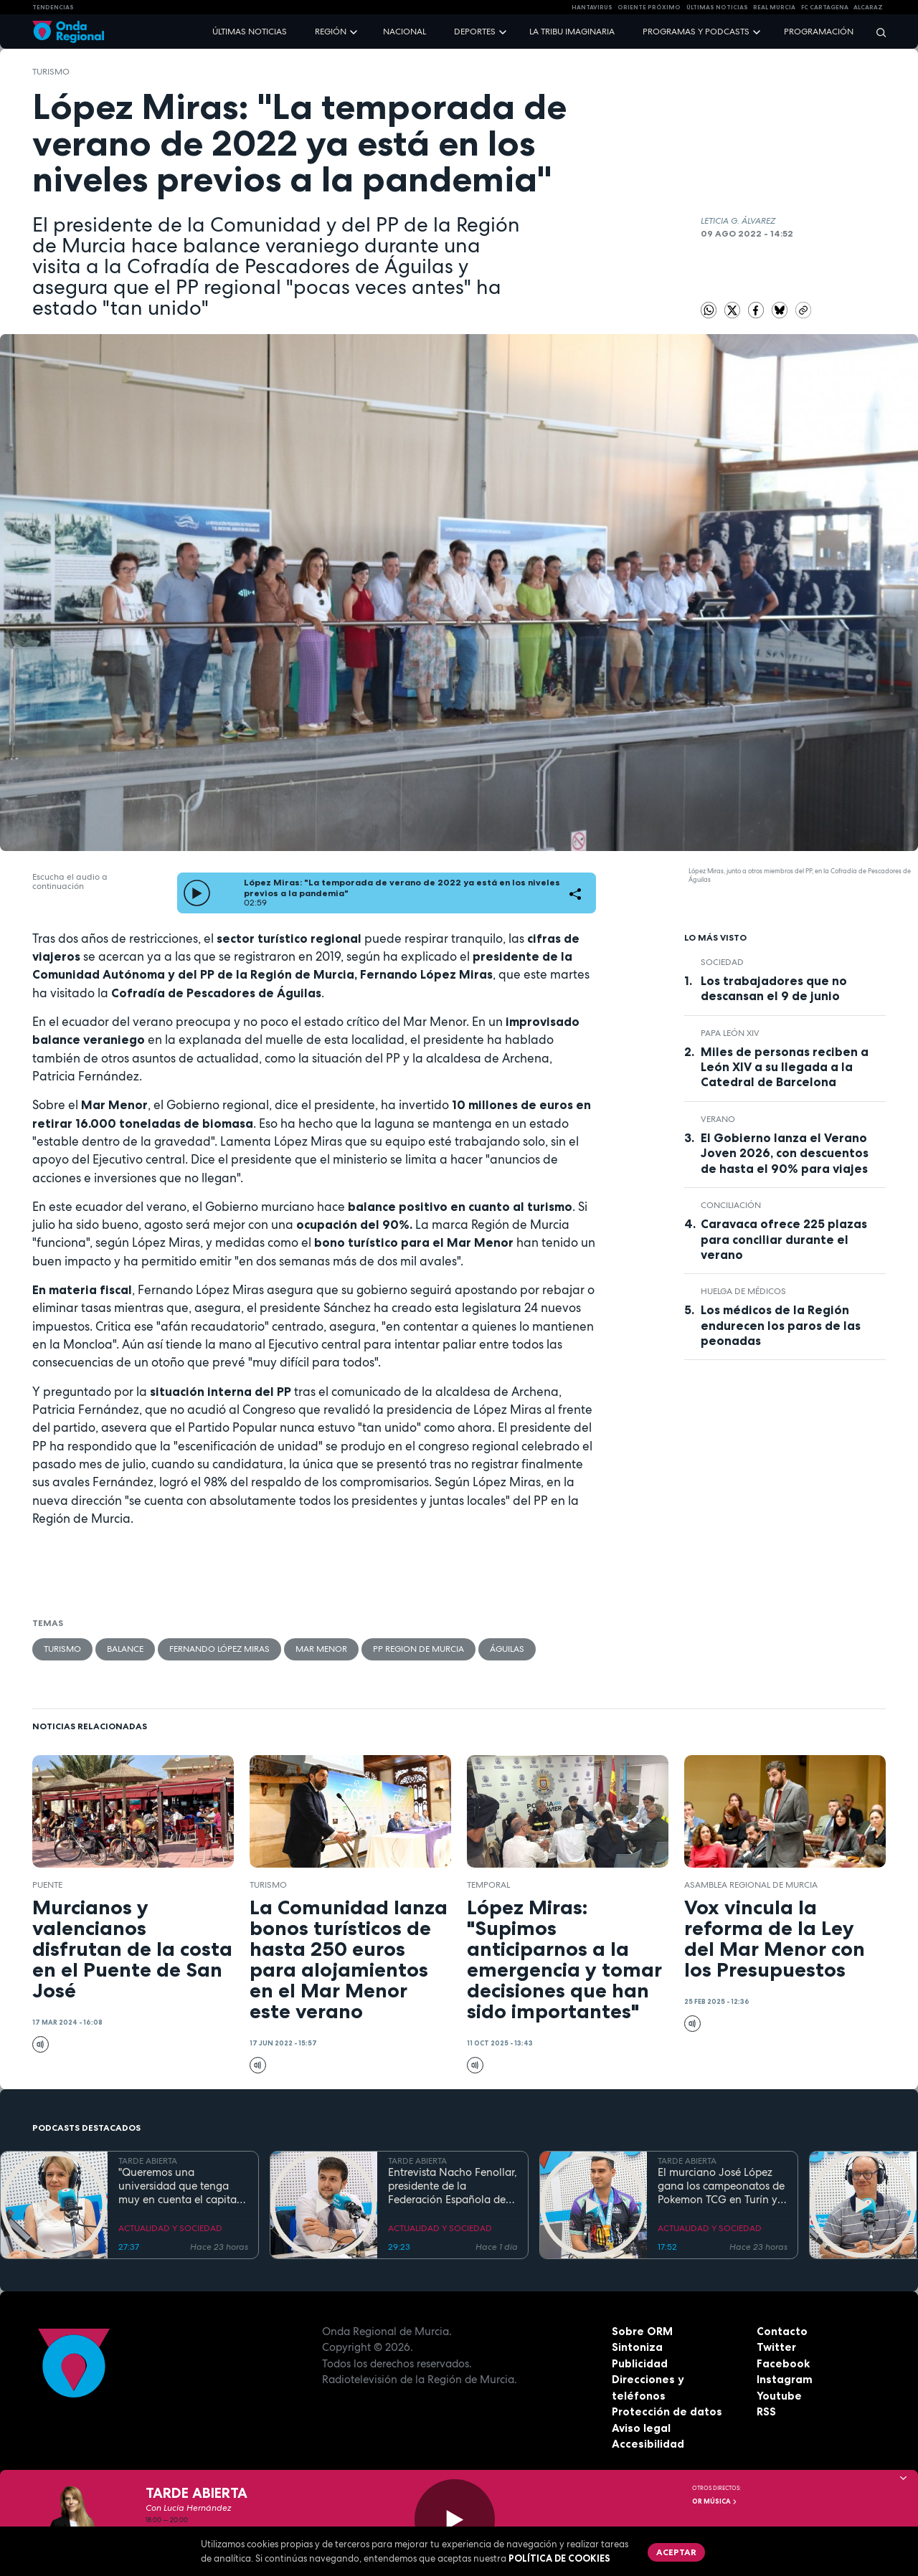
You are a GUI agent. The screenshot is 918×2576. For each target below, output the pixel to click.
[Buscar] (876, 32)
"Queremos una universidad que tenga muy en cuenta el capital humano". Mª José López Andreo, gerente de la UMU (179, 2186)
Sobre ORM (642, 2331)
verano (718, 1119)
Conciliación (731, 1205)
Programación (818, 31)
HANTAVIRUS (592, 7)
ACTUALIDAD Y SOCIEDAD (170, 2228)
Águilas (507, 1649)
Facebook (783, 2363)
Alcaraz (868, 7)
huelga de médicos (743, 1291)
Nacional (404, 31)
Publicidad (640, 2363)
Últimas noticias (249, 31)
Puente (47, 1885)
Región (330, 31)
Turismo (51, 71)
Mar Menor (321, 1649)
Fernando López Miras (219, 1649)
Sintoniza (637, 2347)
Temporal (488, 1885)
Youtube (779, 2395)
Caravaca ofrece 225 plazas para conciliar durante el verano (784, 1239)
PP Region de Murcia (418, 1649)
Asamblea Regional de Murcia (751, 1885)
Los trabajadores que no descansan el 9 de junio (774, 988)
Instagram (785, 2379)
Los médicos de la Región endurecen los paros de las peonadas (781, 1325)
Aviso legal (641, 2428)
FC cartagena (824, 7)
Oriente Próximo (649, 7)
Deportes (475, 31)
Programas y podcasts (696, 31)
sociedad (722, 962)
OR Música (715, 2501)
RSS (766, 2411)
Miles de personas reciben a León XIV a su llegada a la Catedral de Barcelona (785, 1067)
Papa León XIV (730, 1033)
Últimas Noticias (717, 7)
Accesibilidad (648, 2444)
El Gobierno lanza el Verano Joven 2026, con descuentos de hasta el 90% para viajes (785, 1153)
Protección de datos (667, 2411)
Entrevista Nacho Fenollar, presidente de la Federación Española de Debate (452, 2186)
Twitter (776, 2347)
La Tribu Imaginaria (572, 31)
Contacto (782, 2331)
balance (125, 1649)
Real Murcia (774, 7)
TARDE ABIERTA (147, 2161)
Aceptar (676, 2552)
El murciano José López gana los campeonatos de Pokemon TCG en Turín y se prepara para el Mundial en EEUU (721, 2186)
